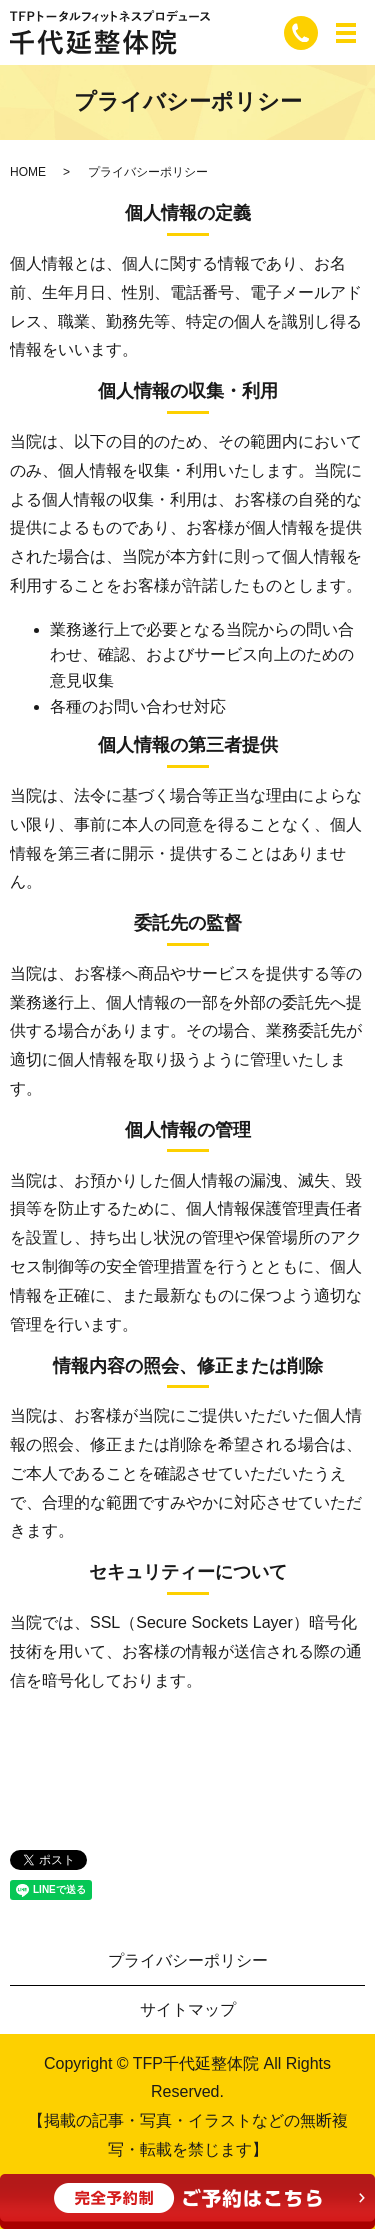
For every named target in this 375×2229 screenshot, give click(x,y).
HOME (28, 172)
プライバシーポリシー (188, 1960)
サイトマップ (188, 2009)
